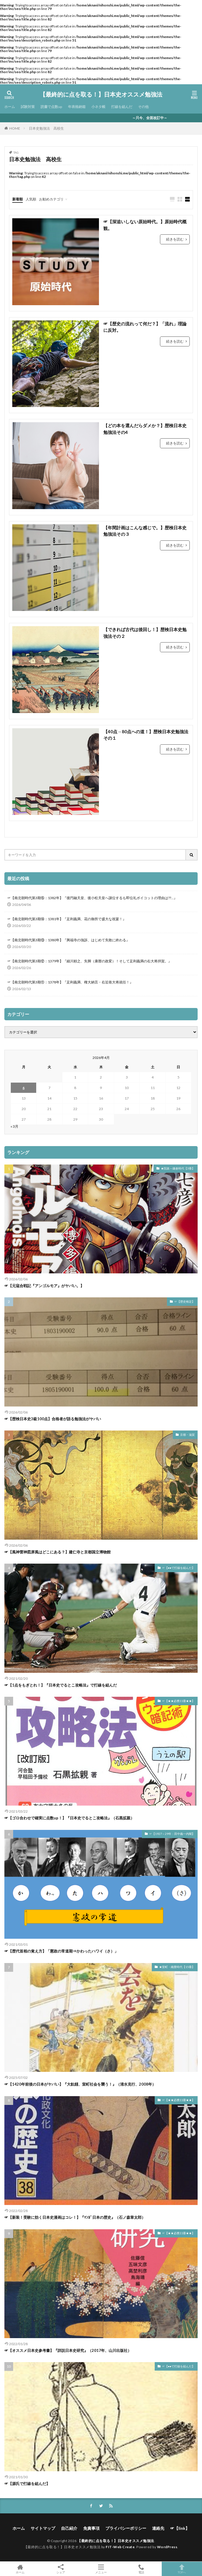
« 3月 (14, 1126)
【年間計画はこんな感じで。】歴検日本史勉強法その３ (145, 531)
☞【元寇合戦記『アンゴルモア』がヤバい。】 (44, 1285)
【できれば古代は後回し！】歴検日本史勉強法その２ (145, 633)
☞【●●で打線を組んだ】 (178, 1567)
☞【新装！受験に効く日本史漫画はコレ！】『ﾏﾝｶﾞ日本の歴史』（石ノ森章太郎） (74, 2217)
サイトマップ (43, 2528)
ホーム (9, 106)
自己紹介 (69, 2528)
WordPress (167, 2547)
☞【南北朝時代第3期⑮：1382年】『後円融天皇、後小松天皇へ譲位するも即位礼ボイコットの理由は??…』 (92, 898)
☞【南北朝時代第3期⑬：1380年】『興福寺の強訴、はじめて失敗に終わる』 (68, 940)
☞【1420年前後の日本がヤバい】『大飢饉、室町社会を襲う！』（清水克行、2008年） (80, 2084)
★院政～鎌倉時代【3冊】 (178, 1168)
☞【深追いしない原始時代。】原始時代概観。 (145, 225)
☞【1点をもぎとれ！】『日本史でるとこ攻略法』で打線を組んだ (60, 1685)
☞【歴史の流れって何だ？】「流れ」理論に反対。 (145, 327)
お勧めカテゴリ (51, 199)
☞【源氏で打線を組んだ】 (27, 2483)
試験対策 (28, 106)
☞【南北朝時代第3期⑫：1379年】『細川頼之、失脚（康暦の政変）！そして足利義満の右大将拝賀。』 (89, 961)
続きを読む (175, 239)
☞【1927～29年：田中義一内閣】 (172, 1833)
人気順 (31, 199)
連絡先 (158, 2528)
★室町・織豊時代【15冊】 (177, 1967)
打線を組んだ (121, 106)
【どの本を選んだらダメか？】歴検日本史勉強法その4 (145, 429)
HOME (14, 128)
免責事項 (91, 2528)
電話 (141, 2569)
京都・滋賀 (187, 1434)
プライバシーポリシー (125, 2528)
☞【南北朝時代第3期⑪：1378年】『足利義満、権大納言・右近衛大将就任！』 (70, 982)
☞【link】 (179, 2528)
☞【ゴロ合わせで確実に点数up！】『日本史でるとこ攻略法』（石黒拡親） (69, 1818)
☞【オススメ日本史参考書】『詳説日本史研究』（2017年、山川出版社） (67, 2350)
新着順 (17, 199)
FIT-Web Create (120, 2547)
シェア (60, 2569)
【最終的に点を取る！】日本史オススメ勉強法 (101, 94)
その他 (143, 106)
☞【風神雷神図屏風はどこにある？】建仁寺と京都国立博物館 (57, 1552)
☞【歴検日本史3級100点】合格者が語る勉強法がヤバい (52, 1418)
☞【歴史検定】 (184, 1301)
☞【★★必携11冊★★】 (178, 1701)
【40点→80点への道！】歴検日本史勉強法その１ (145, 735)
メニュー (101, 2569)
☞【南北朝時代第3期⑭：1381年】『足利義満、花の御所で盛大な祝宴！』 (66, 919)
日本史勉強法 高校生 (46, 128)
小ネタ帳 (98, 106)
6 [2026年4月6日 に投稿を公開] (23, 1088)
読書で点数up (51, 106)
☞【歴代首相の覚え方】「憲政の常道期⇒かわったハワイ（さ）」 (61, 1951)
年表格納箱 (77, 106)
